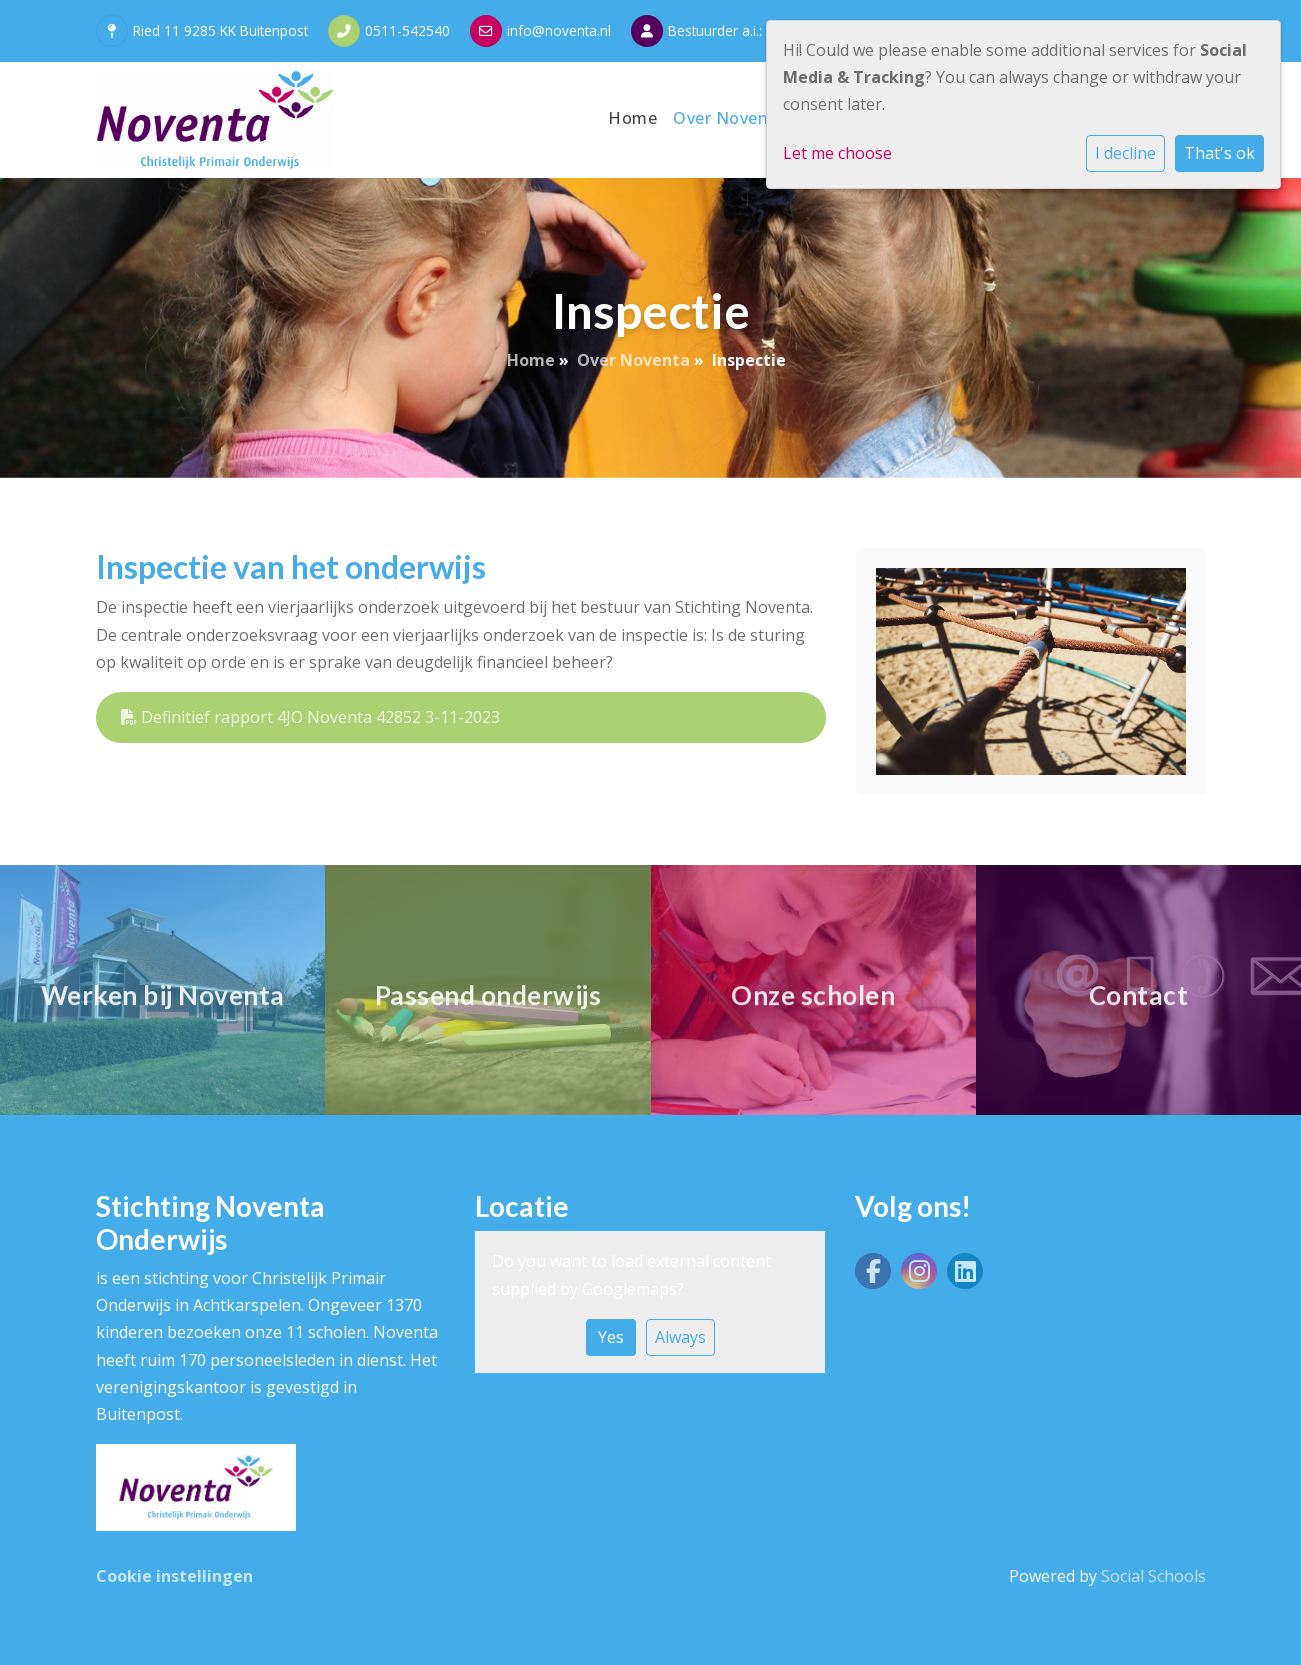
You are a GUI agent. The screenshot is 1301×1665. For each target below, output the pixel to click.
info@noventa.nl (559, 30)
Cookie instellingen (174, 1576)
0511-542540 (407, 30)
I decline (1125, 153)
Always (680, 1337)
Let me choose (837, 153)
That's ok (1219, 153)
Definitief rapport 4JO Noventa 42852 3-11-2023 (310, 717)
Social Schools (1153, 1576)
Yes (611, 1337)
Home (632, 118)
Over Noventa (731, 118)
